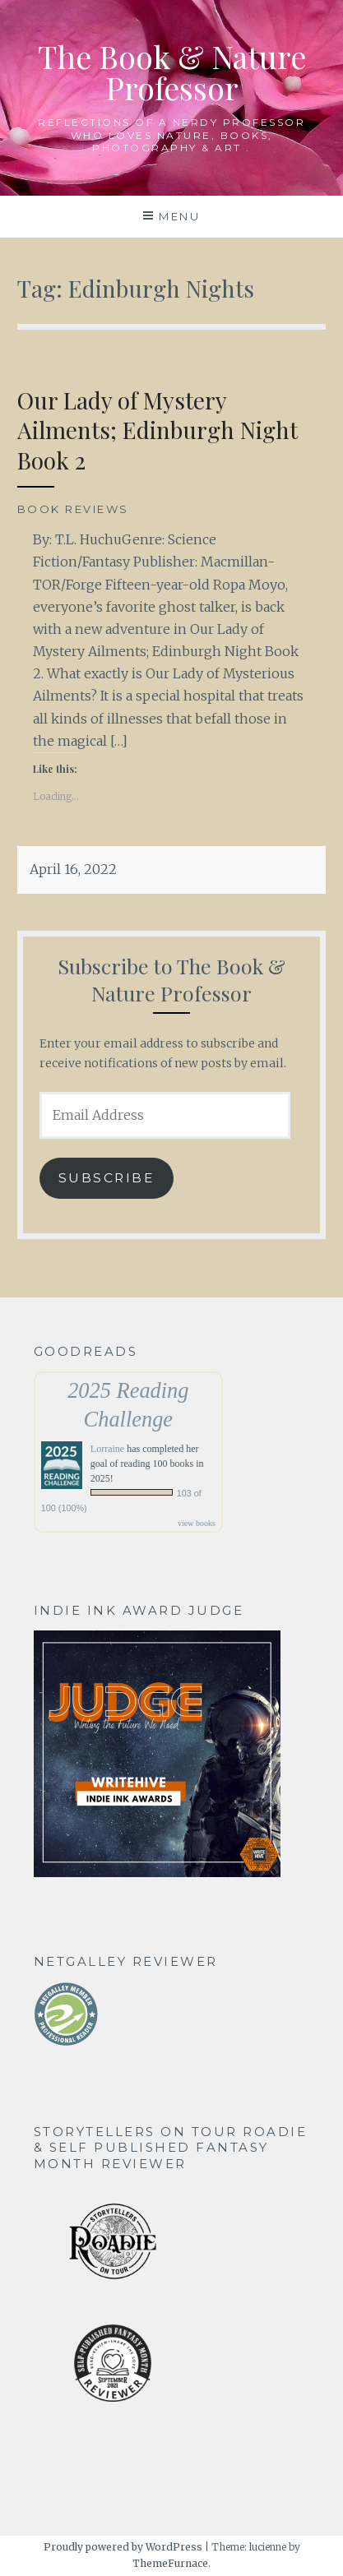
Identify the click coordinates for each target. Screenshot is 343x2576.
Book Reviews (73, 509)
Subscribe (106, 1178)
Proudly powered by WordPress (123, 2547)
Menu (179, 216)
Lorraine (107, 1448)
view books (197, 1523)
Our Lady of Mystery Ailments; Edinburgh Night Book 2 (157, 430)
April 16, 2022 (73, 869)
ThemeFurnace (170, 2563)
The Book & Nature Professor (172, 72)
